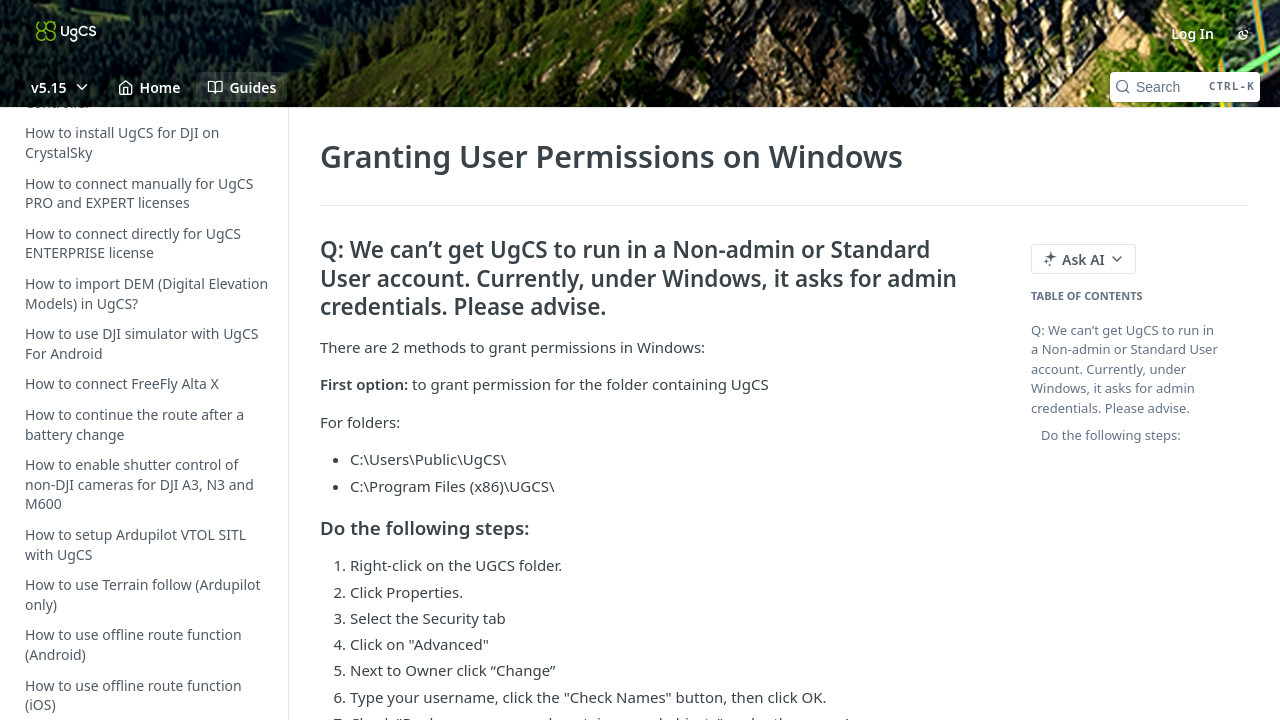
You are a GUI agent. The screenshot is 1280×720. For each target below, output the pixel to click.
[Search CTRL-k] (1185, 87)
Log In (1192, 33)
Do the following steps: (1111, 435)
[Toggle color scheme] (1245, 33)
